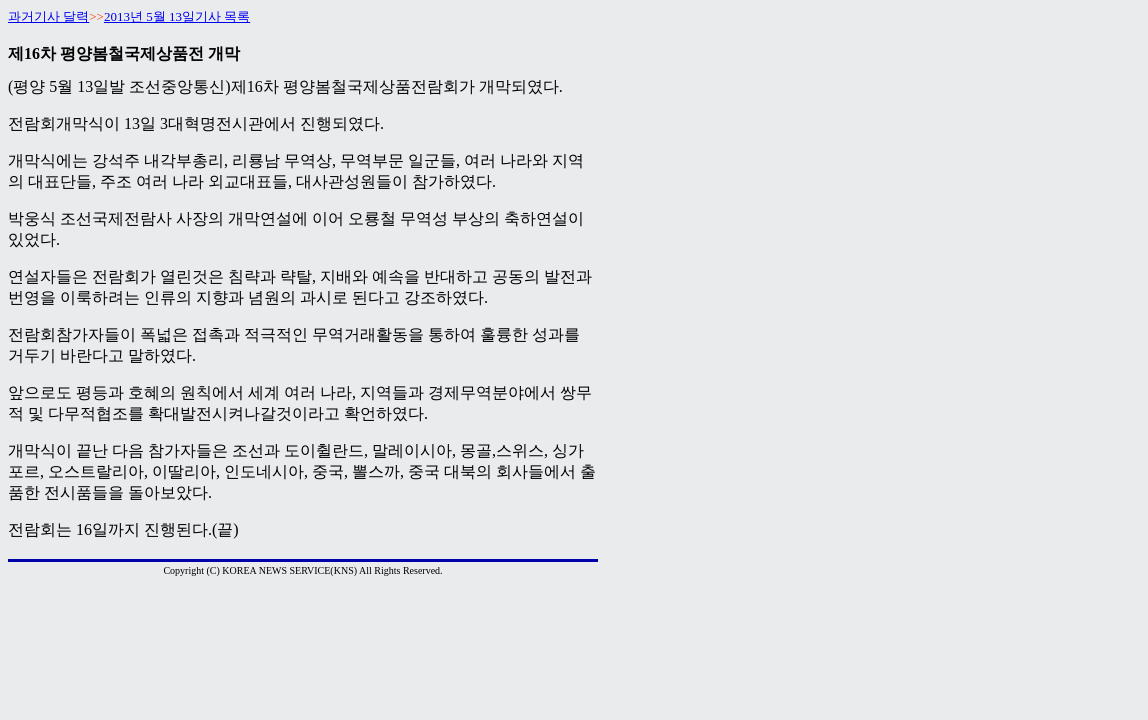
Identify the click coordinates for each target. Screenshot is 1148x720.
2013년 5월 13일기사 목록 (177, 16)
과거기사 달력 (48, 16)
